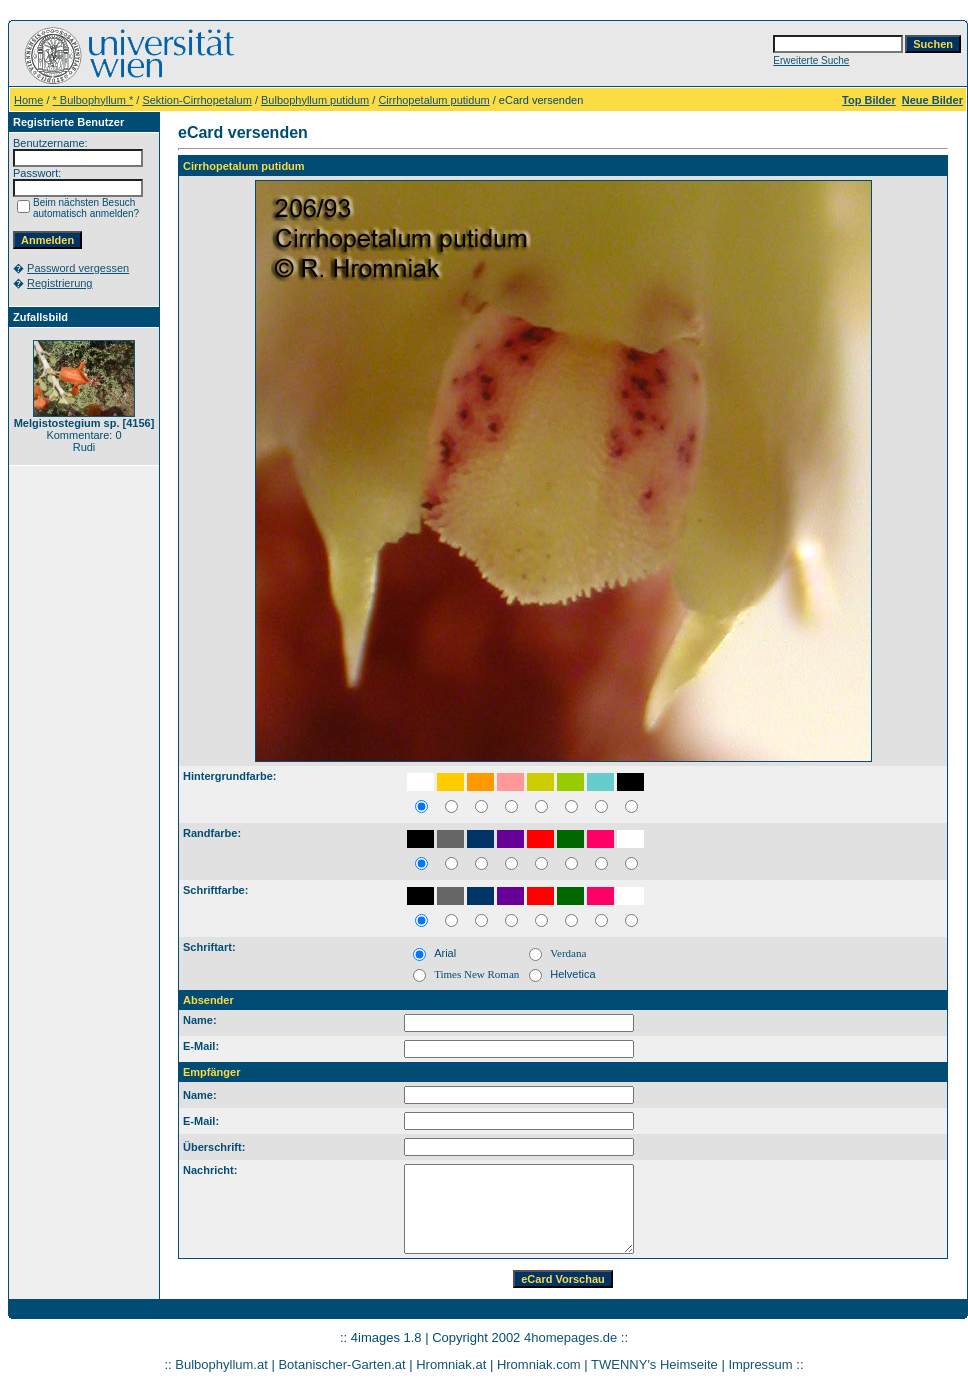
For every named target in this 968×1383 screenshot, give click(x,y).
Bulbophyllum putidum (315, 100)
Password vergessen (78, 268)
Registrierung (59, 283)
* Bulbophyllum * (93, 100)
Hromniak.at (451, 1364)
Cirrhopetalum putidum (433, 100)
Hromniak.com (539, 1364)
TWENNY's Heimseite (654, 1364)
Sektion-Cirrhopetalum (196, 100)
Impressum (760, 1364)
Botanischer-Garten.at (341, 1364)
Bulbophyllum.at (221, 1364)
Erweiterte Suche (811, 60)
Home (28, 100)
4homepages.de (570, 1337)
